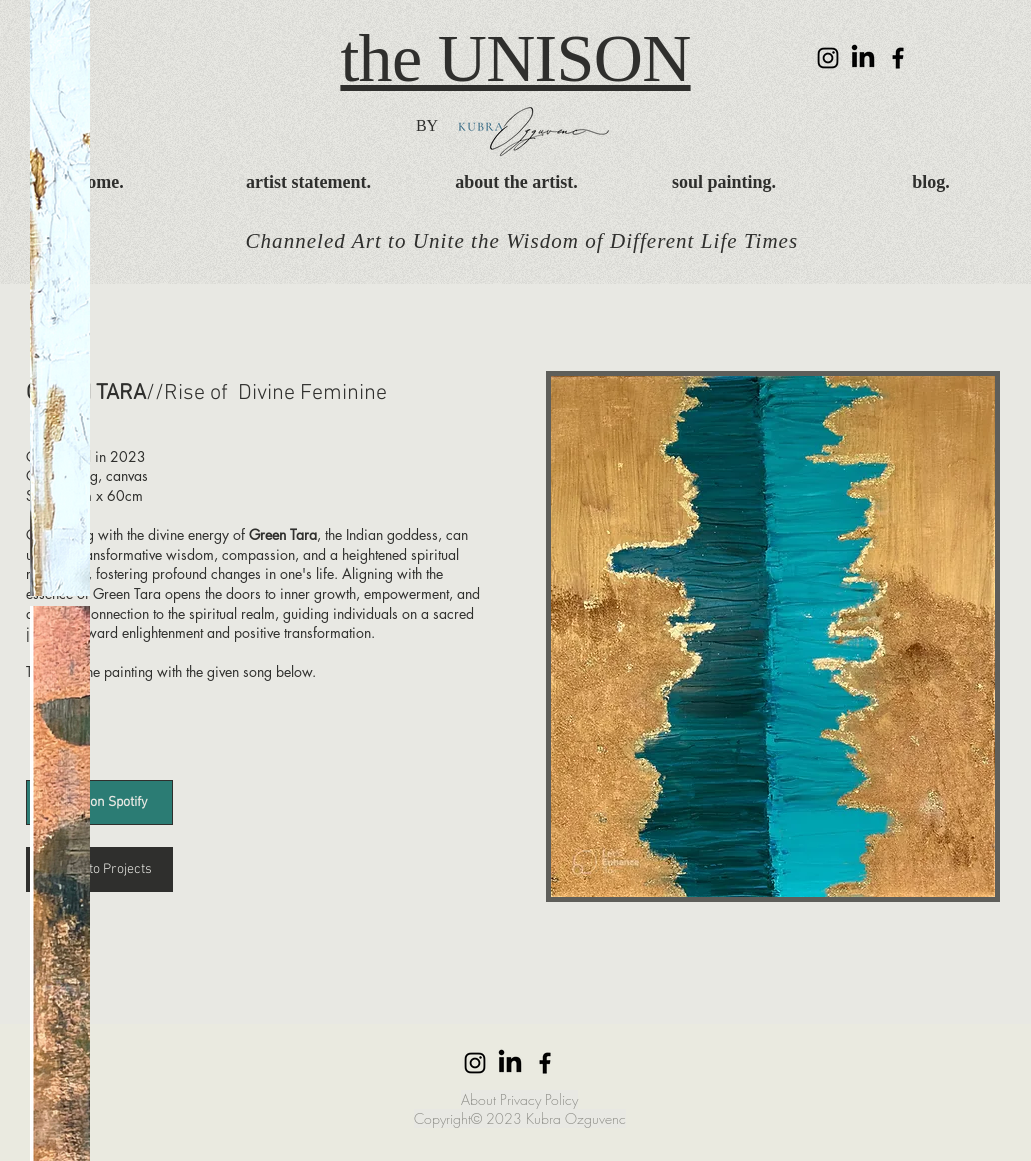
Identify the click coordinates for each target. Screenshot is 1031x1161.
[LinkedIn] (863, 58)
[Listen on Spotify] (99, 802)
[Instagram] (828, 58)
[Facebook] (898, 58)
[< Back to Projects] (99, 869)
